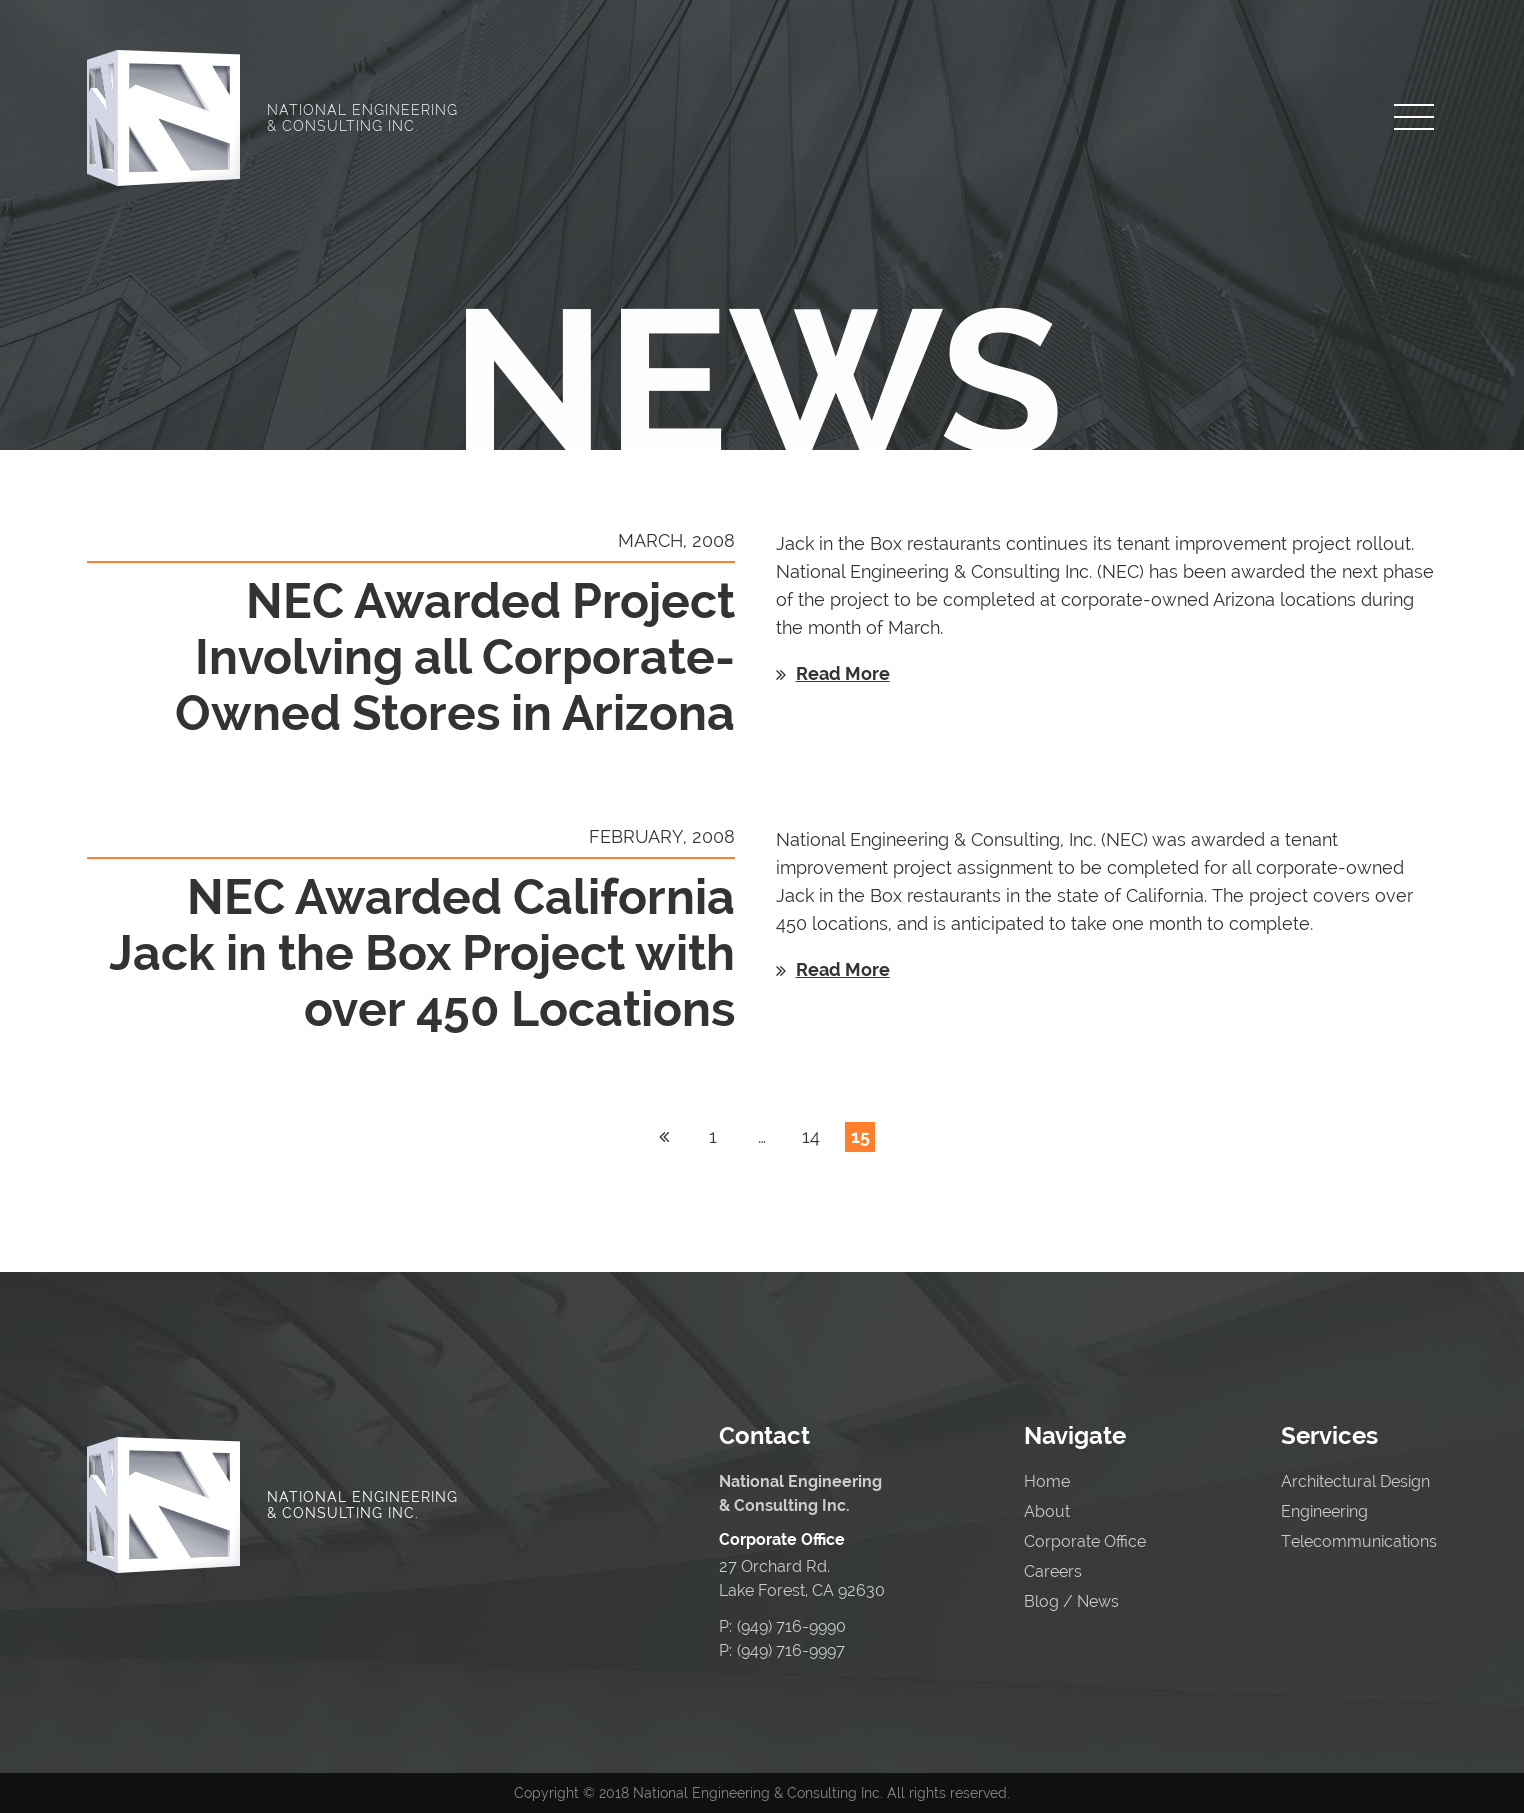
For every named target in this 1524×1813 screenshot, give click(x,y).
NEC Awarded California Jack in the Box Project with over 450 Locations (422, 953)
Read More (843, 673)
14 (811, 1136)
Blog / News (1071, 1601)
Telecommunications (1359, 1541)
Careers (1053, 1571)
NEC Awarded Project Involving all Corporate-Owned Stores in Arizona (455, 657)
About (1047, 1511)
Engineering (1324, 1511)
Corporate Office (1085, 1541)
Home (1047, 1481)
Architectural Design (1355, 1481)
